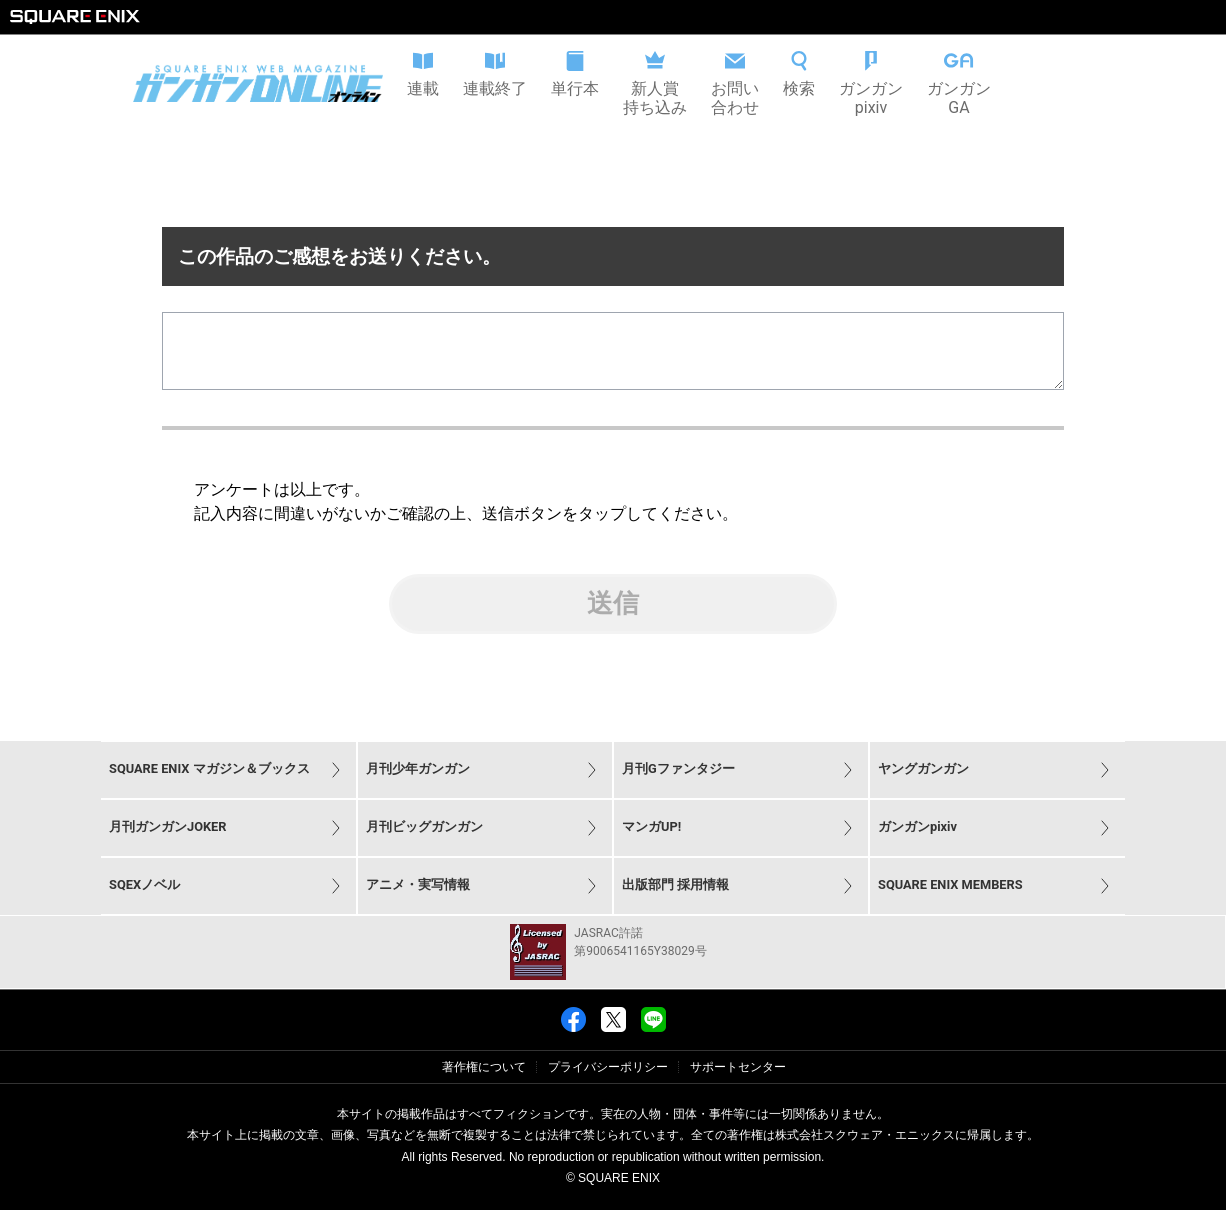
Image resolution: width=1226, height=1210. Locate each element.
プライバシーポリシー (608, 1067)
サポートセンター (738, 1067)
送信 (613, 619)
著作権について (484, 1067)
